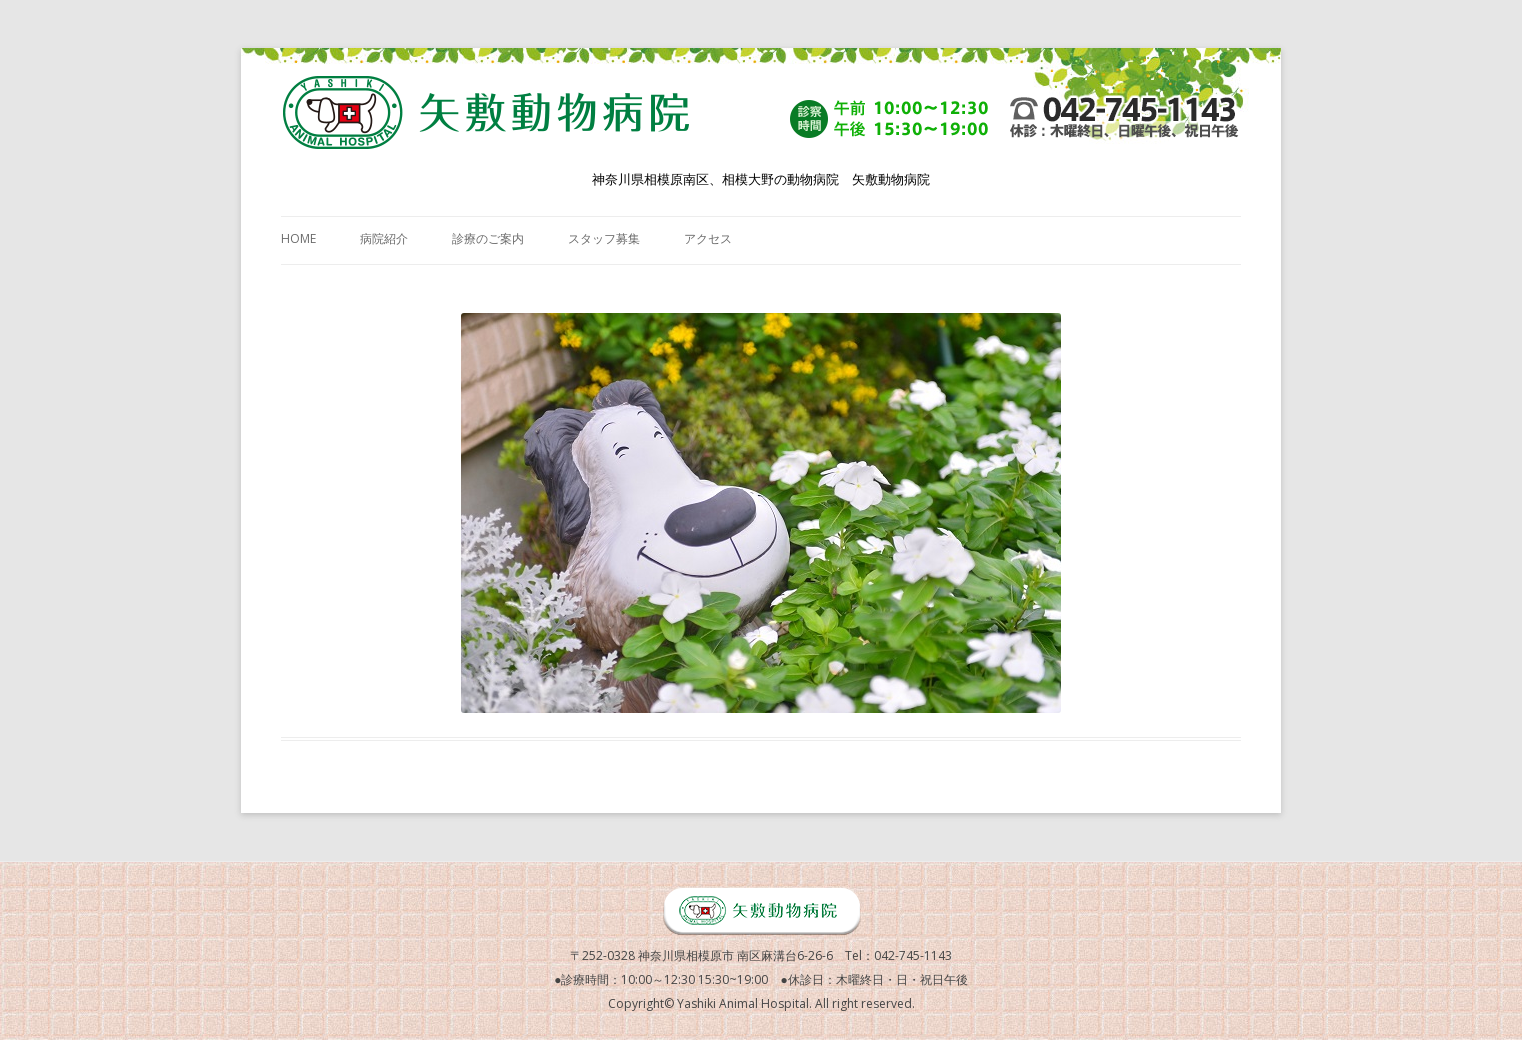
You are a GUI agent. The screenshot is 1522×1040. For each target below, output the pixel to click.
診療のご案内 (488, 238)
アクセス (708, 238)
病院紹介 (384, 238)
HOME (298, 238)
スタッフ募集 (604, 238)
